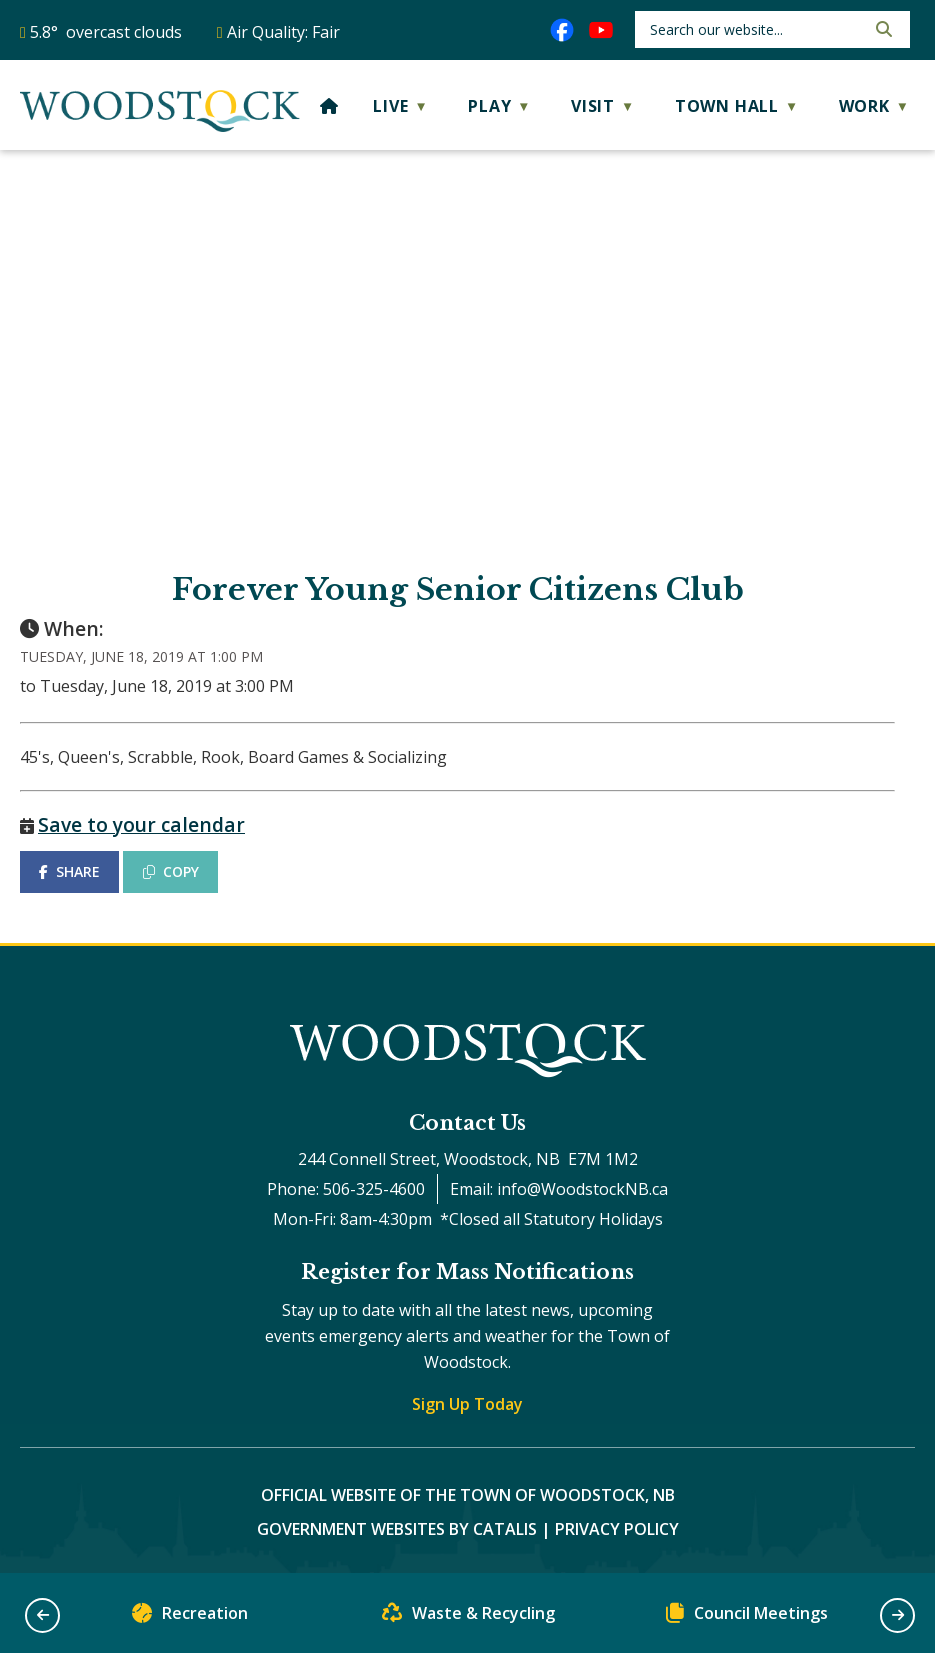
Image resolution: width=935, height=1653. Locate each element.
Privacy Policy (617, 1529)
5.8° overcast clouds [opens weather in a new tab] (106, 32)
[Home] (329, 106)
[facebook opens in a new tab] (562, 30)
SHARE (69, 871)
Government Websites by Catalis (397, 1529)
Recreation (190, 1617)
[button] (882, 29)
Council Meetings (747, 1617)
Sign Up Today (467, 1404)
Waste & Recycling (468, 1617)
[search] (755, 29)
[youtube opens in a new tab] (601, 30)
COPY (171, 871)
